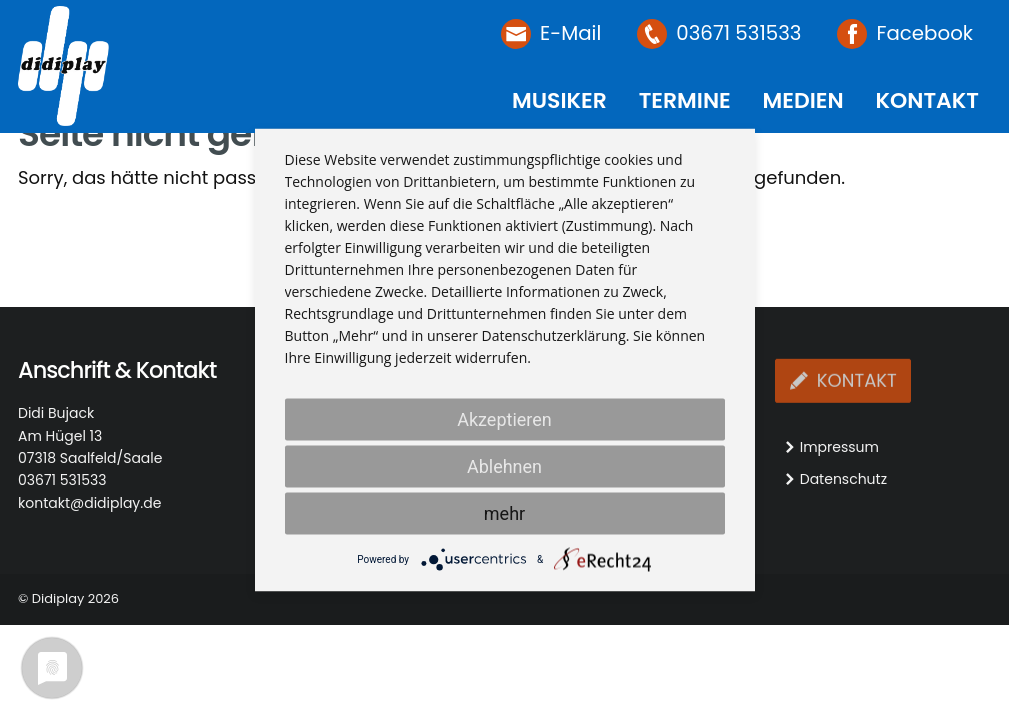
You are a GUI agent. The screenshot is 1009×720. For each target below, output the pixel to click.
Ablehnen (504, 466)
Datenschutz (843, 479)
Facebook (924, 33)
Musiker (559, 100)
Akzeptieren (504, 419)
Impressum (839, 447)
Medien (803, 100)
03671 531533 (738, 33)
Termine (685, 100)
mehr (504, 513)
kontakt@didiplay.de (89, 503)
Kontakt (927, 100)
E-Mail (570, 33)
